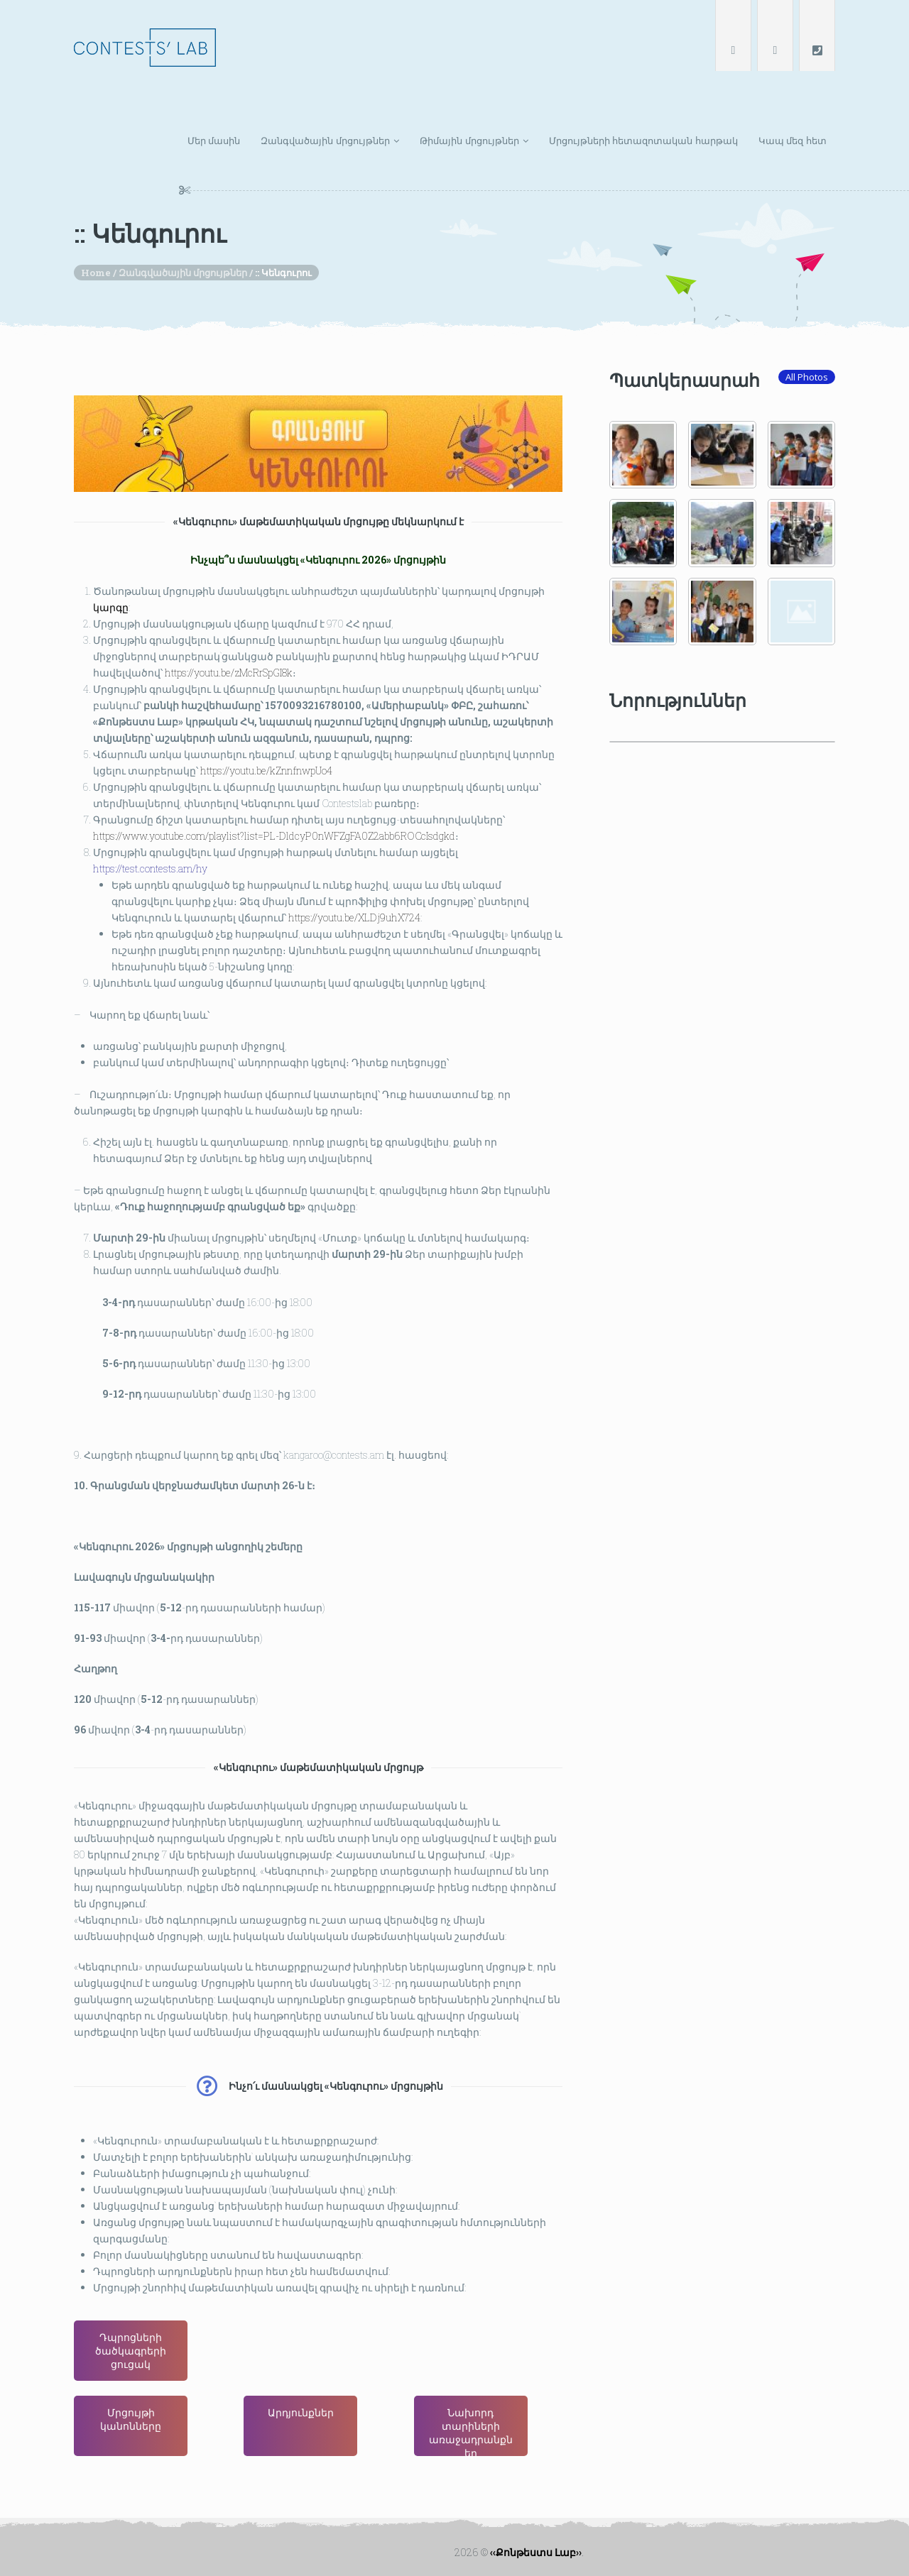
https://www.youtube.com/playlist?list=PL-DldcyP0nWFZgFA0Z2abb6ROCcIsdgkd (270, 811)
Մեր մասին (214, 141)
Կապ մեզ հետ (792, 141)
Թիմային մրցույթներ (469, 141)
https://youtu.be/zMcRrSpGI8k (221, 635)
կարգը (94, 565)
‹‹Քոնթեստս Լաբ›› (536, 2552)
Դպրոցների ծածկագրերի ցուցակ (130, 2350)
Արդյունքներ (301, 2412)
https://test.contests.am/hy (136, 847)
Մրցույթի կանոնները (130, 2419)
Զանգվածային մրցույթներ (325, 141)
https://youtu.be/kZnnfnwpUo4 (262, 741)
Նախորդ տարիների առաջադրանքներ (471, 2431)
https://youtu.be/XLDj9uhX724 (357, 899)
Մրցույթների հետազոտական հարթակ (643, 141)
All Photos (806, 377)
